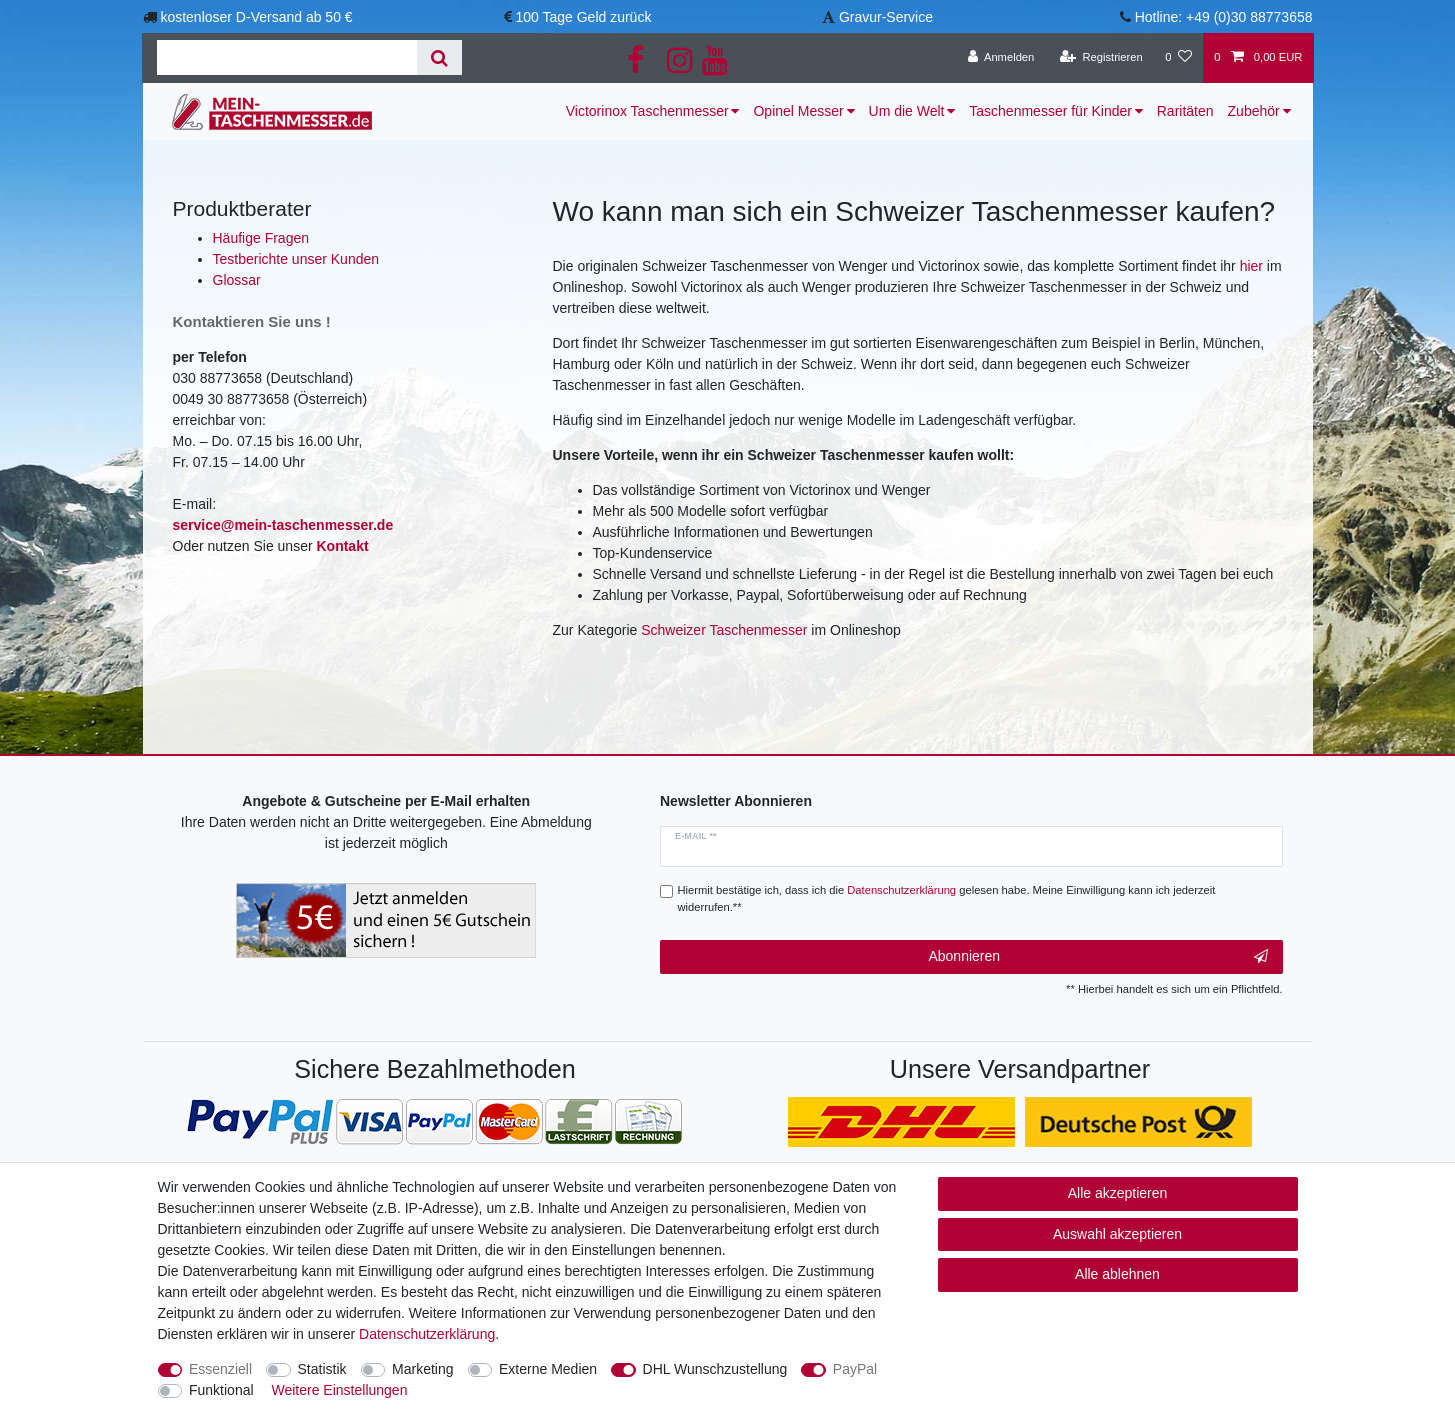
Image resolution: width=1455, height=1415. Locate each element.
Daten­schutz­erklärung (427, 1334)
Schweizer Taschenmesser (724, 630)
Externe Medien (548, 1369)
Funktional (221, 1390)
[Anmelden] (1001, 58)
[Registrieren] (1101, 58)
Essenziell (220, 1369)
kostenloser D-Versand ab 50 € (256, 17)
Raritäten (1185, 111)
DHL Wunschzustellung (715, 1369)
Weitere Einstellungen (339, 1390)
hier (1251, 266)
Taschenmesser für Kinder (1050, 111)
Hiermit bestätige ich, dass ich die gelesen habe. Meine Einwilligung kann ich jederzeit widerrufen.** (947, 898)
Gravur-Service (886, 17)
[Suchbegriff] (287, 57)
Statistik (322, 1369)
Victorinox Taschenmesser (647, 111)
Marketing (422, 1369)
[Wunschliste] (1178, 58)
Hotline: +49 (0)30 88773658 (1224, 17)
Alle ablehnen (1117, 1274)
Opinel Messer (798, 111)
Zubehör (1254, 111)
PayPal (855, 1369)
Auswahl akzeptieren (1117, 1234)
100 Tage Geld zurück (583, 17)
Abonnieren (1097, 957)
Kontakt (342, 546)
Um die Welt (907, 111)
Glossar (237, 280)
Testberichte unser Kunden (296, 259)
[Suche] (439, 57)
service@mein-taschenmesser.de (283, 525)
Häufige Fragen (261, 238)
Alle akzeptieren (1118, 1193)
